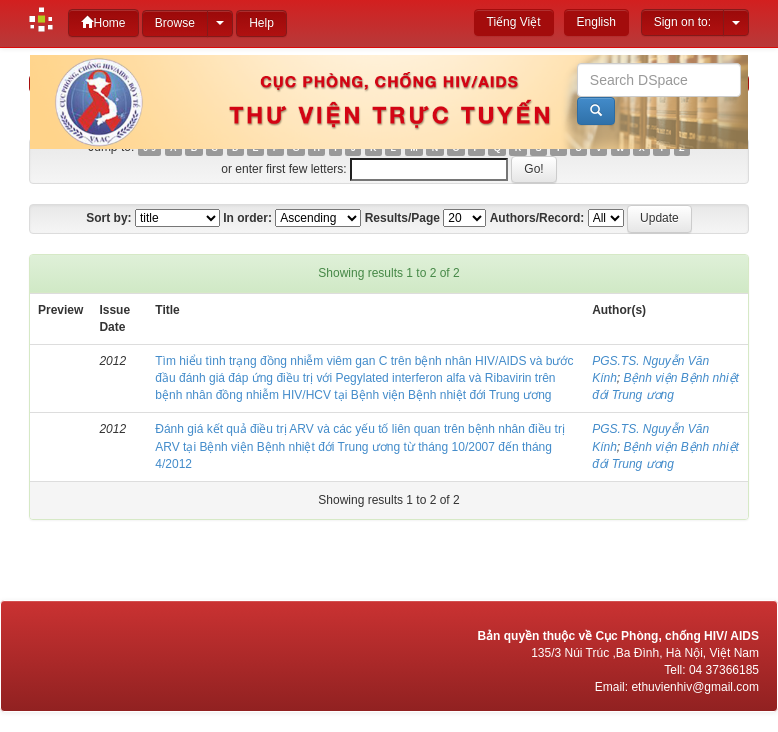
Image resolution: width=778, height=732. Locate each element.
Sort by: (108, 218)
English (596, 22)
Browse (175, 23)
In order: (247, 218)
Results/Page (402, 218)
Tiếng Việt (514, 22)
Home (103, 22)
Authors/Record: (537, 218)
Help (261, 23)
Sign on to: (682, 22)
